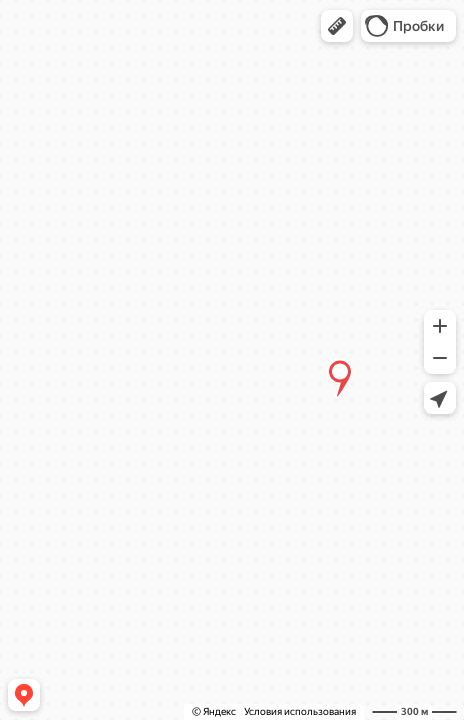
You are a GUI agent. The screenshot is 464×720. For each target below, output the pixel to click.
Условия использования (300, 711)
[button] (337, 26)
